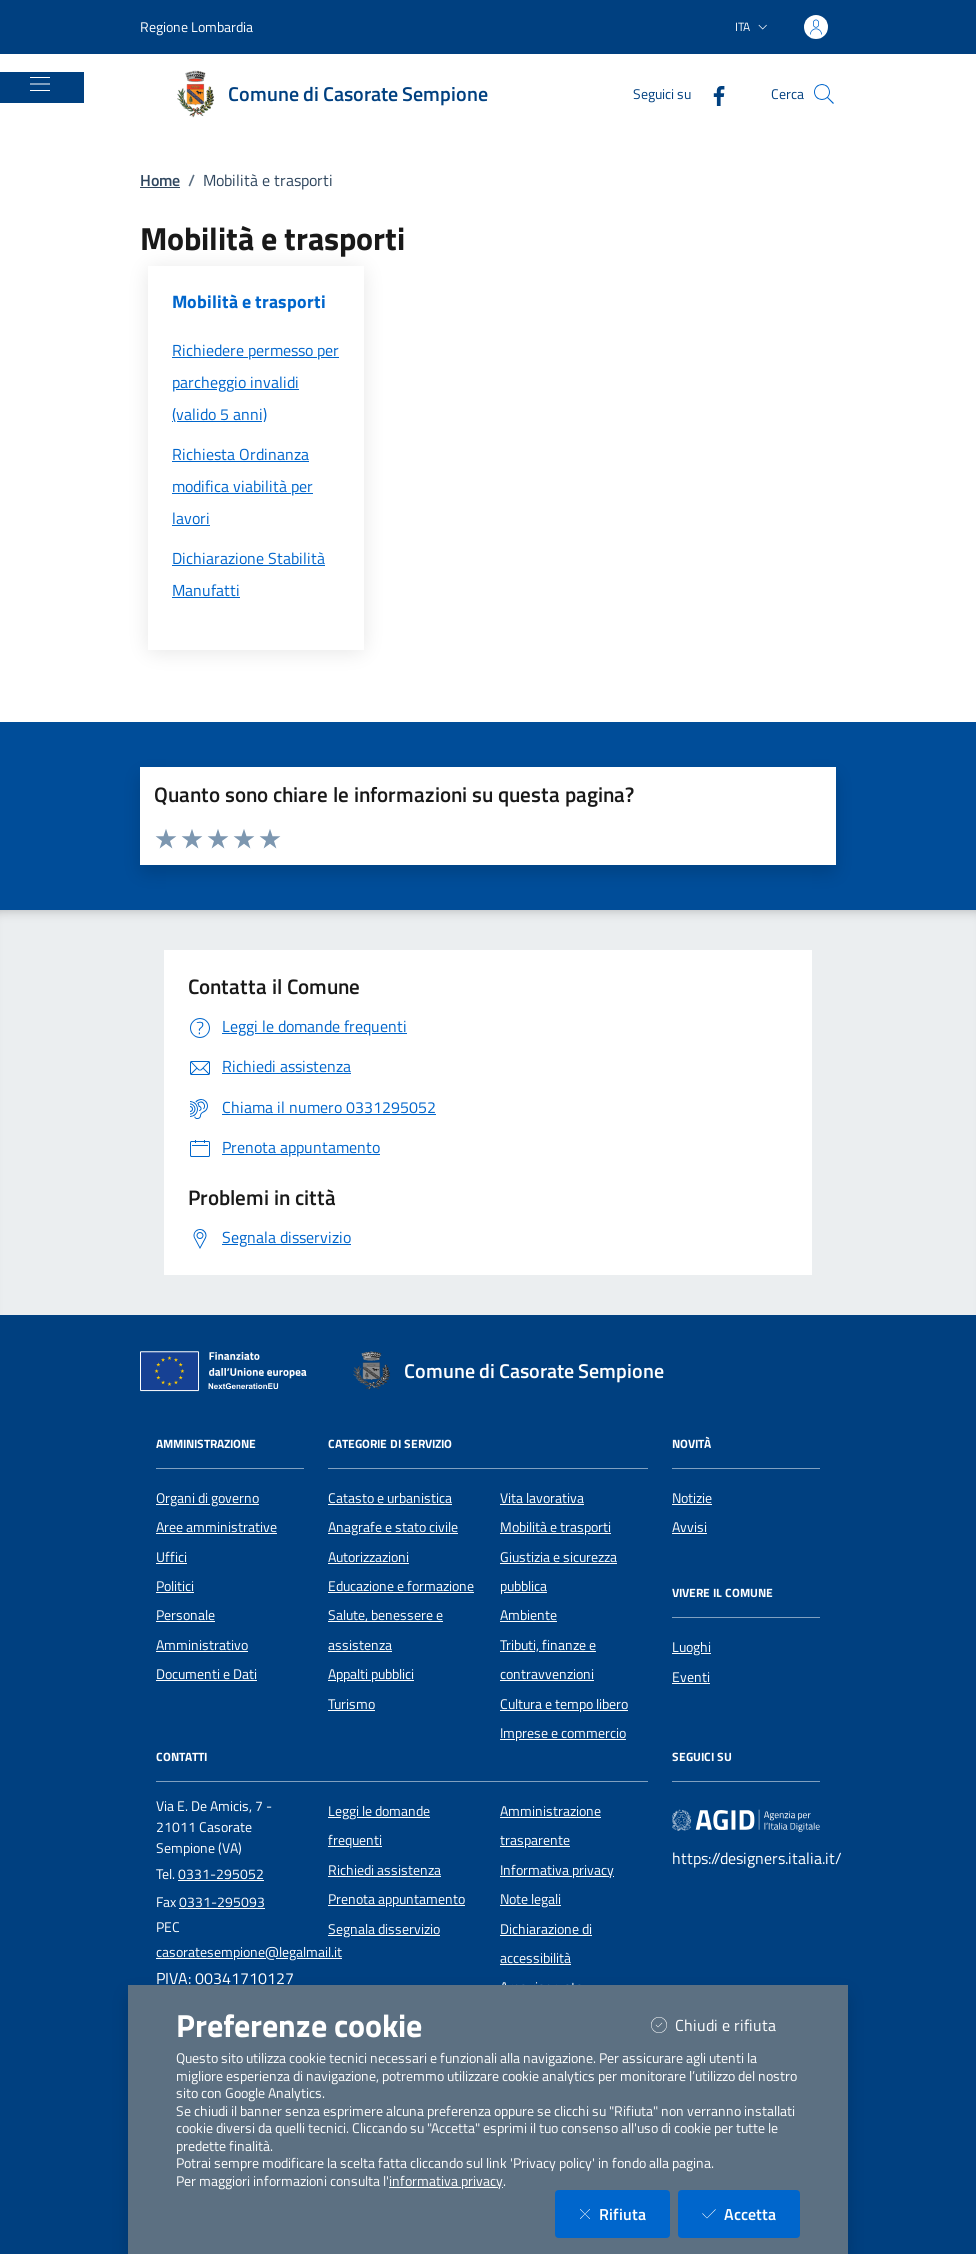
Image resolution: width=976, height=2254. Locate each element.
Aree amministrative (216, 1527)
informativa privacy (446, 2181)
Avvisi (689, 1527)
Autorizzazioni (368, 1557)
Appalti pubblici (371, 1674)
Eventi (691, 1677)
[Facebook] (711, 93)
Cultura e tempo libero (564, 1704)
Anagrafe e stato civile (393, 1527)
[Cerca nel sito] (824, 94)
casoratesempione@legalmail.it (249, 1952)
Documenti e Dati (206, 1674)
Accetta (751, 2213)
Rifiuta (624, 2213)
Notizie (692, 1498)
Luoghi (691, 1647)
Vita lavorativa (542, 1498)
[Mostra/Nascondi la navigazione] (40, 84)
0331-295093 (222, 1902)
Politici (175, 1586)
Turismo (351, 1704)
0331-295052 (221, 1874)
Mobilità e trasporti (555, 1527)
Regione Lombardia (196, 26)
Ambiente (528, 1615)
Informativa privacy (557, 1870)
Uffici (171, 1557)
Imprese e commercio (563, 1733)
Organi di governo (207, 1498)
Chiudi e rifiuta (725, 2024)
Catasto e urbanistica (390, 1498)
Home (160, 180)
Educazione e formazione (401, 1586)
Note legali (530, 1899)
